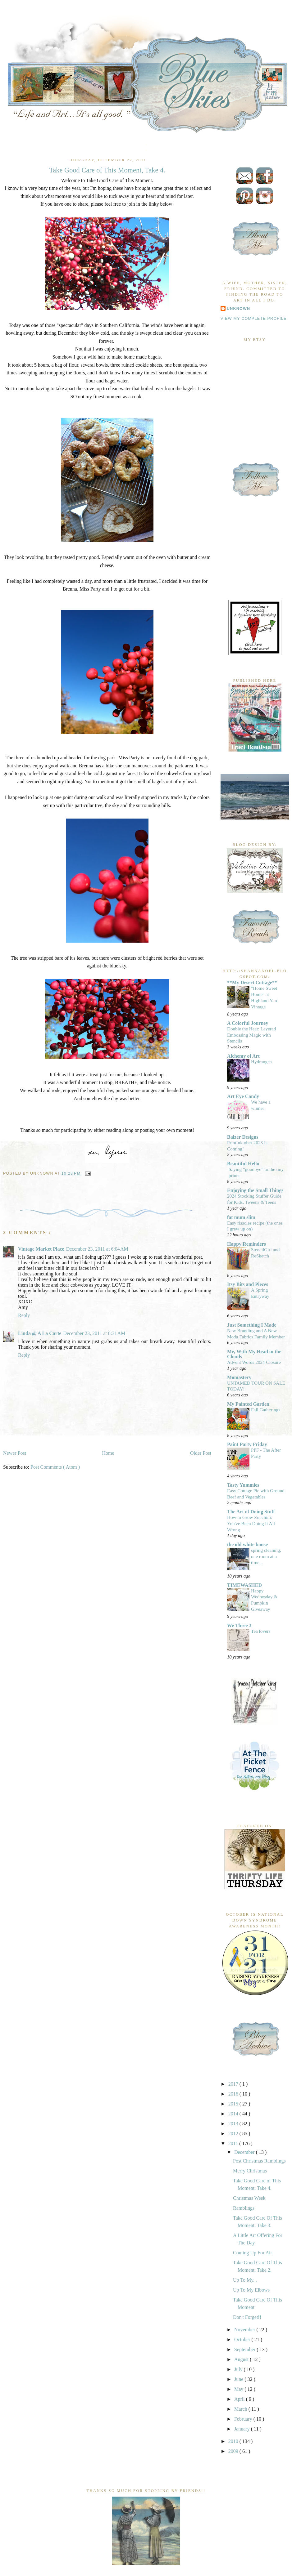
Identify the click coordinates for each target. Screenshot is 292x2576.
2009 (234, 2451)
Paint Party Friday (247, 1444)
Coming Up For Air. (253, 2252)
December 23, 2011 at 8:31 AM (94, 1333)
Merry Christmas (250, 2170)
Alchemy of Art (243, 1056)
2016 (234, 2093)
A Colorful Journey (247, 1023)
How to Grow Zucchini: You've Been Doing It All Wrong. (251, 1523)
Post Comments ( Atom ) (55, 1467)
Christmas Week (249, 2198)
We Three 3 (239, 1625)
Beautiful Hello (243, 1163)
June (239, 2379)
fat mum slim (241, 1217)
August (242, 2359)
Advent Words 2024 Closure (254, 1362)
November (245, 2329)
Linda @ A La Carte (39, 1333)
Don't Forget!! (247, 2317)
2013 (234, 2123)
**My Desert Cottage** (252, 982)
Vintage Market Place (41, 1249)
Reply (24, 1315)
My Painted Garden (248, 1404)
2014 (234, 2113)
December (245, 2152)
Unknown (238, 308)
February (243, 2419)
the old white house (247, 1544)
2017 (234, 2084)
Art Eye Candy (243, 1096)
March (241, 2409)
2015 (234, 2103)
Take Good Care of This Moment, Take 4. (107, 170)
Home (108, 1453)
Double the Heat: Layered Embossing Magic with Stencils (251, 1035)
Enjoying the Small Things (255, 1190)
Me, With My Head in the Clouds (254, 1354)
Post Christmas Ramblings (259, 2160)
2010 (234, 2441)
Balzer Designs (242, 1137)
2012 (234, 2133)
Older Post (200, 1453)
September (245, 2349)
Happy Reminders (246, 1244)
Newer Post (14, 1453)
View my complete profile (254, 318)
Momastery (239, 1377)
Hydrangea (261, 1061)
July (239, 2369)
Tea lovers (261, 1631)
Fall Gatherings (265, 1409)
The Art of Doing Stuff (251, 1511)
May (239, 2389)
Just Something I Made (251, 1325)
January (242, 2428)
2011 (233, 2143)
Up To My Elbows (251, 2290)
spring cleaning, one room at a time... (266, 1556)
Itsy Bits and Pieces (247, 1284)
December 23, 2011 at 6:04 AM (97, 1249)
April (240, 2399)
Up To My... (245, 2280)
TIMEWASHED (244, 1585)
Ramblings (243, 2208)
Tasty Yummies (243, 1485)
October (243, 2339)
